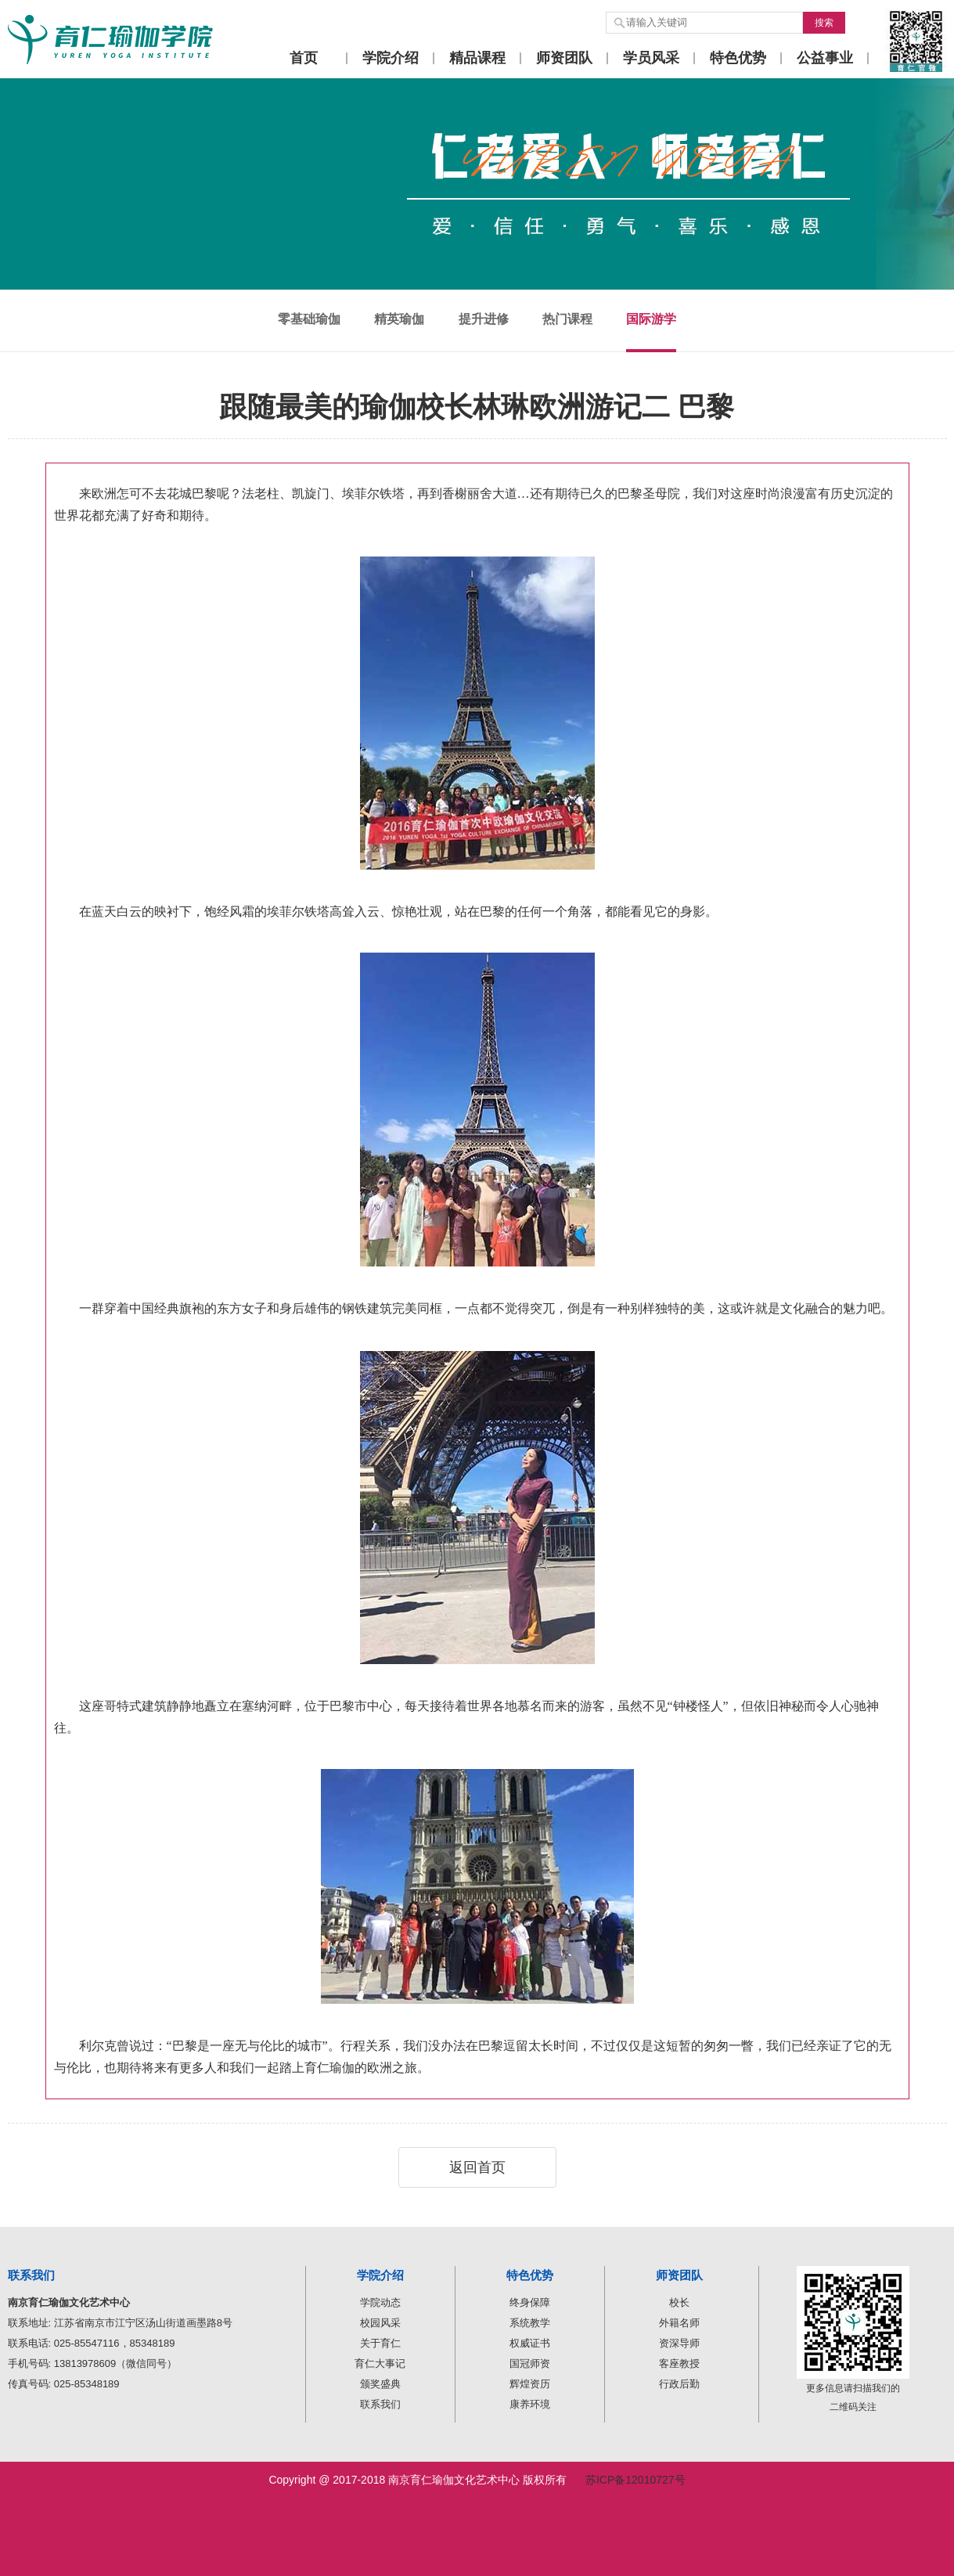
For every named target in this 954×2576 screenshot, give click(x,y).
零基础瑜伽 (309, 319)
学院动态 (380, 2302)
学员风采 (651, 58)
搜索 (824, 22)
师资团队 (564, 58)
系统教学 (529, 2323)
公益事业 (825, 58)
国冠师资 (529, 2363)
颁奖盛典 (380, 2384)
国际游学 (651, 319)
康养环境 (529, 2404)
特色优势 (738, 58)
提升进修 (484, 319)
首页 (304, 58)
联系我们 (380, 2404)
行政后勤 (679, 2384)
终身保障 (529, 2302)
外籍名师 (679, 2323)
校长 (679, 2302)
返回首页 (477, 2167)
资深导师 (679, 2343)
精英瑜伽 (399, 319)
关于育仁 (380, 2343)
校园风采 (380, 2323)
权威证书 (529, 2343)
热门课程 (567, 319)
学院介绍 (390, 58)
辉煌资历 (529, 2384)
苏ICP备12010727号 (635, 2479)
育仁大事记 (380, 2363)
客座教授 (679, 2363)
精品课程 (477, 58)
